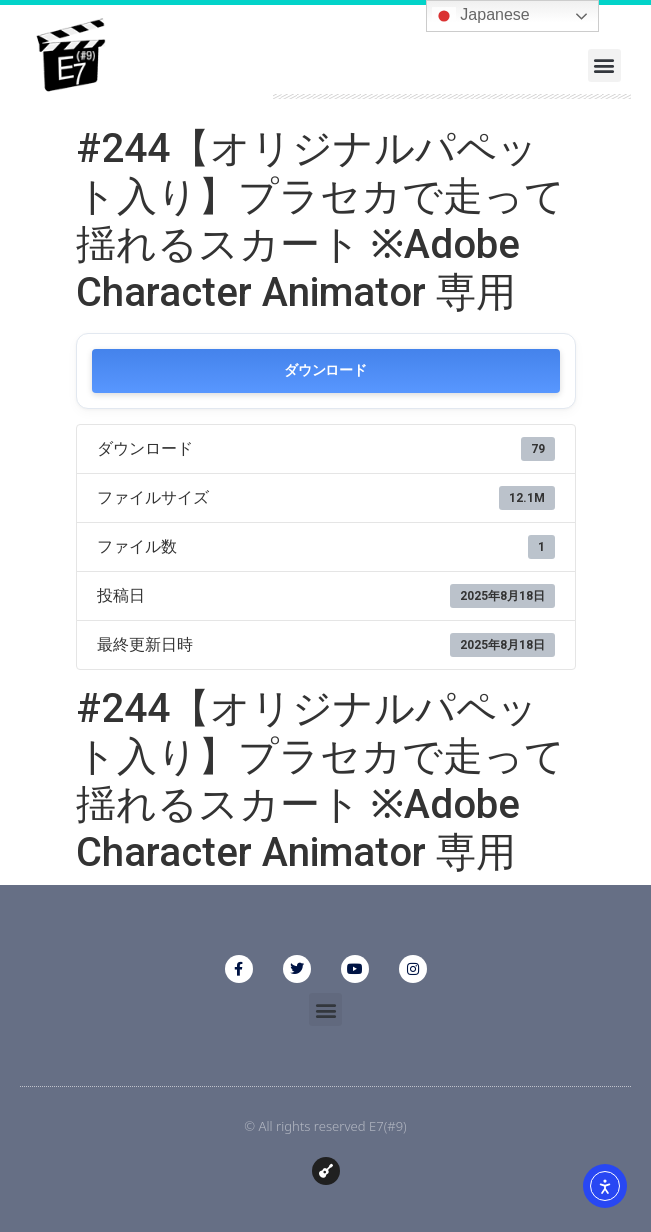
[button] (604, 65)
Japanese (481, 16)
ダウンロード (325, 370)
